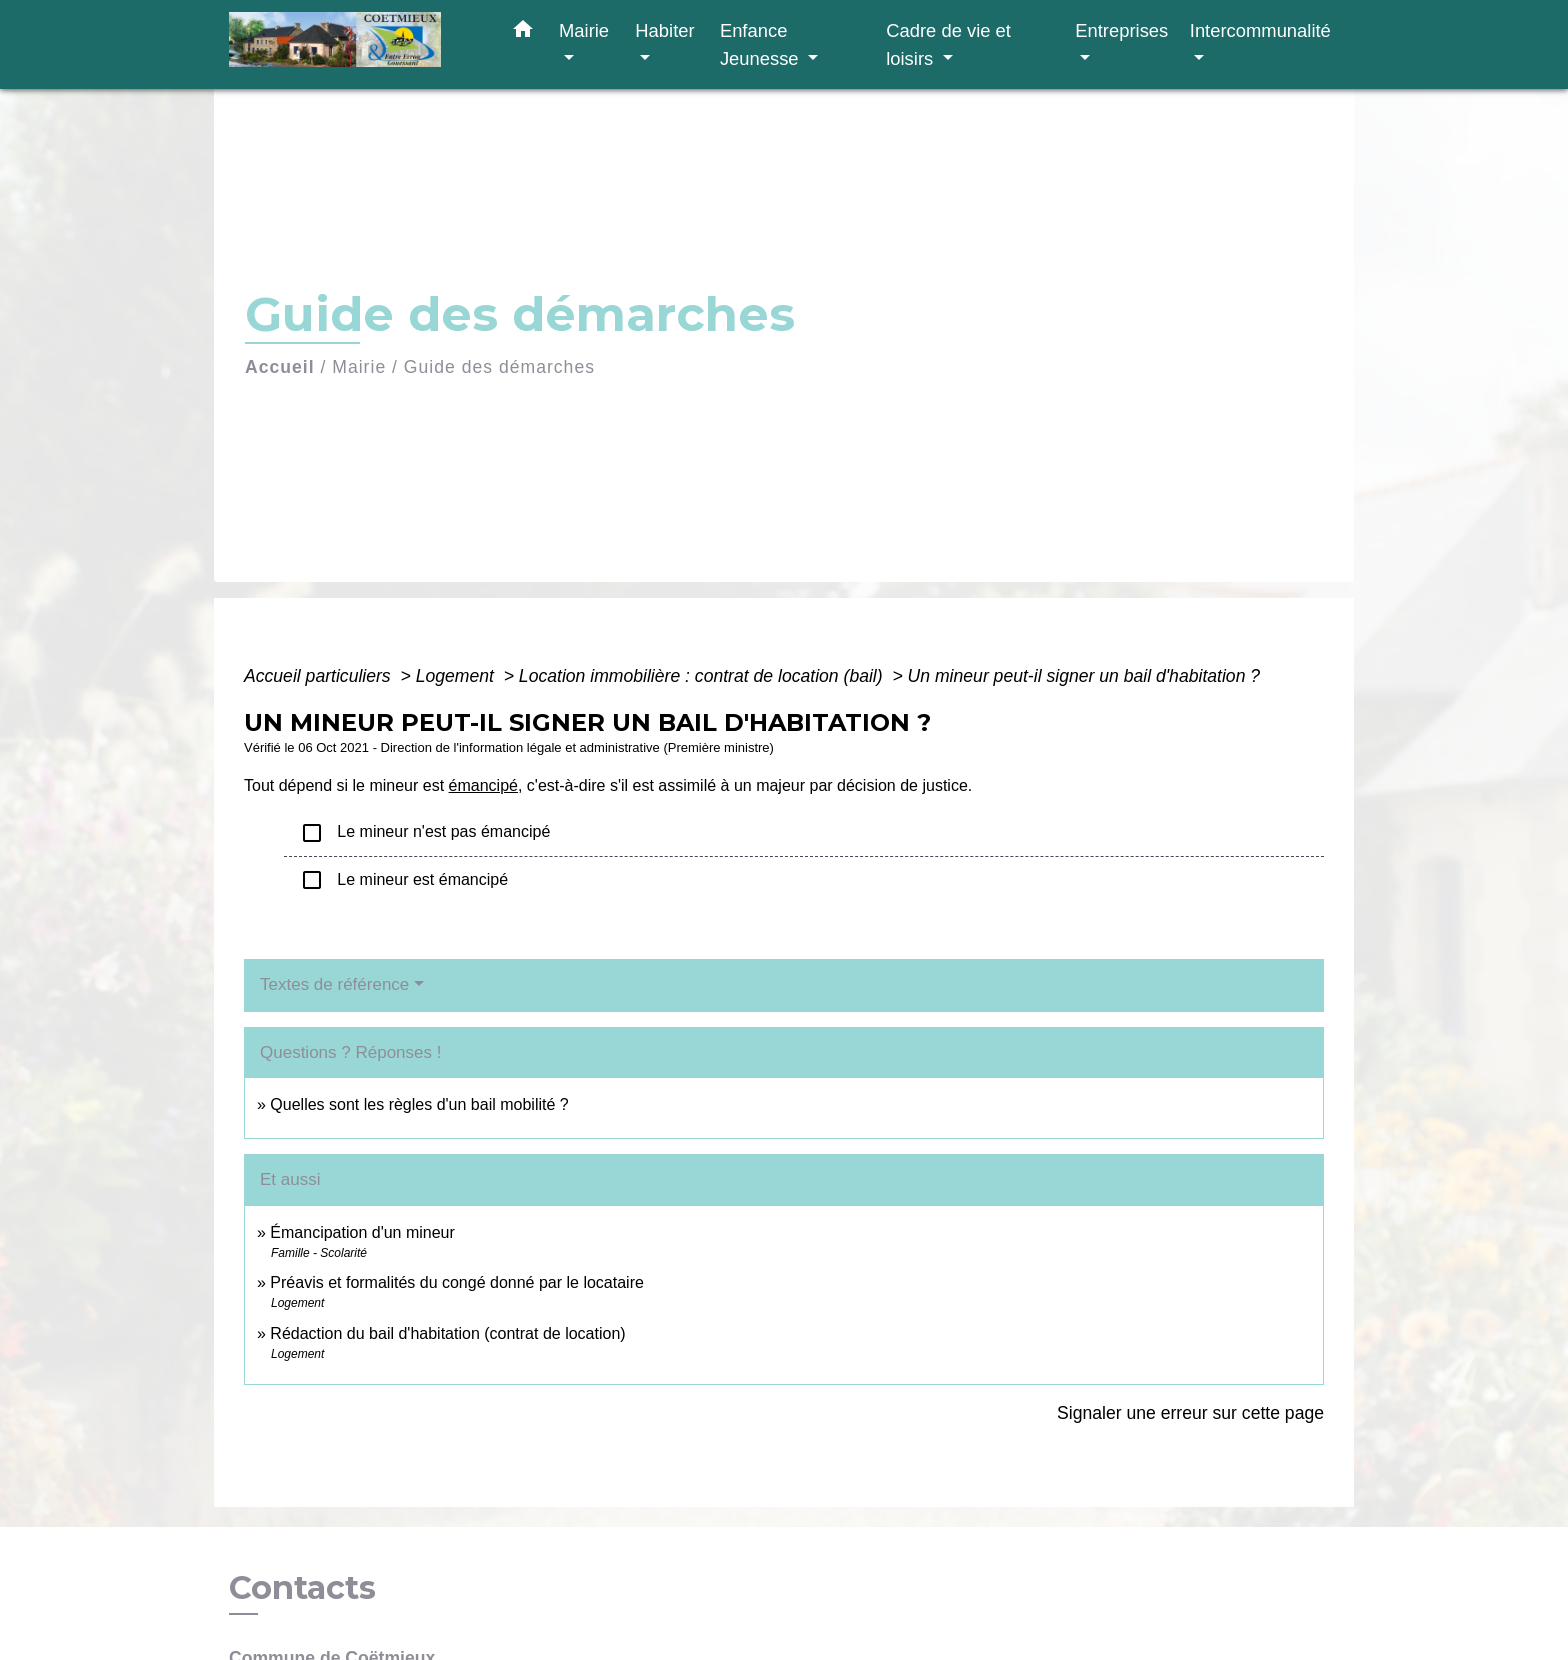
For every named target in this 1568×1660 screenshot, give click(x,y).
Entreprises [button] (1121, 30)
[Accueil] (354, 44)
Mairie (359, 367)
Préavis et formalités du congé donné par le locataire (457, 1282)
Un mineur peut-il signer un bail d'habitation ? (1084, 676)
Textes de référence (334, 984)
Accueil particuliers (320, 676)
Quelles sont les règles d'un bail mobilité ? (419, 1104)
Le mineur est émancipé (404, 880)
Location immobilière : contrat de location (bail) (703, 676)
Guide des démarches (499, 367)
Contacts (302, 1588)
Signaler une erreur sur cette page (1190, 1413)
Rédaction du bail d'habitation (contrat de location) (447, 1333)
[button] (523, 33)
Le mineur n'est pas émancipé (425, 833)
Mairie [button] (584, 30)
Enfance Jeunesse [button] (762, 44)
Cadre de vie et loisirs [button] (948, 44)
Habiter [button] (664, 30)
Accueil (280, 367)
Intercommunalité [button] (1260, 30)
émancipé (483, 785)
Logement (457, 676)
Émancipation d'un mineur (362, 1232)
